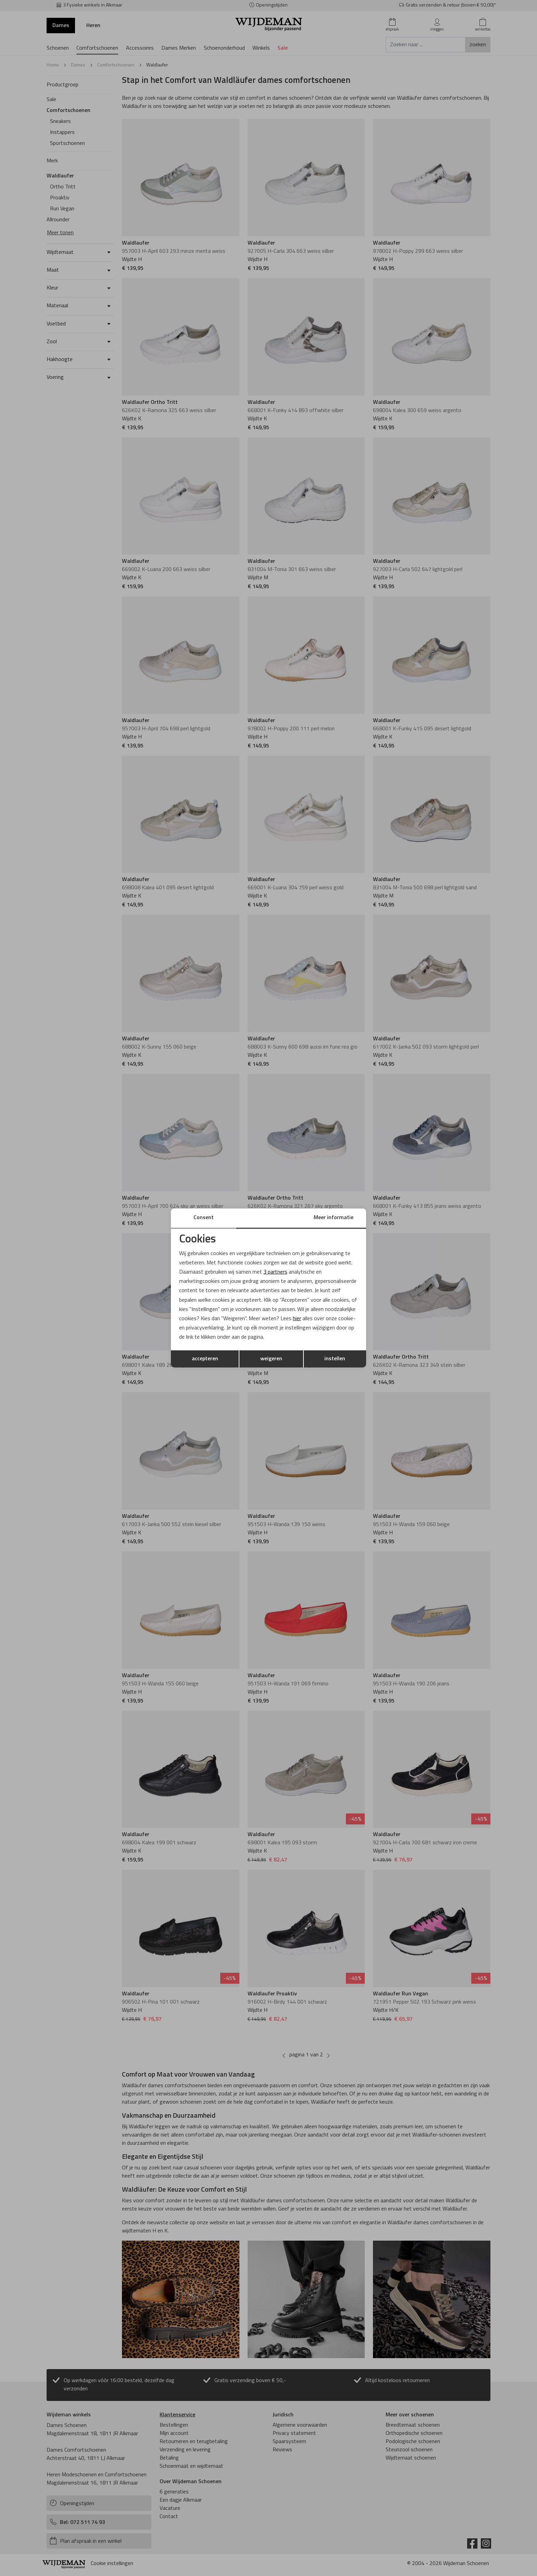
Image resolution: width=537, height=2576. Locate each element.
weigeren (271, 1359)
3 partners (275, 1272)
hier (297, 1319)
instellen (334, 1359)
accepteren (205, 1359)
